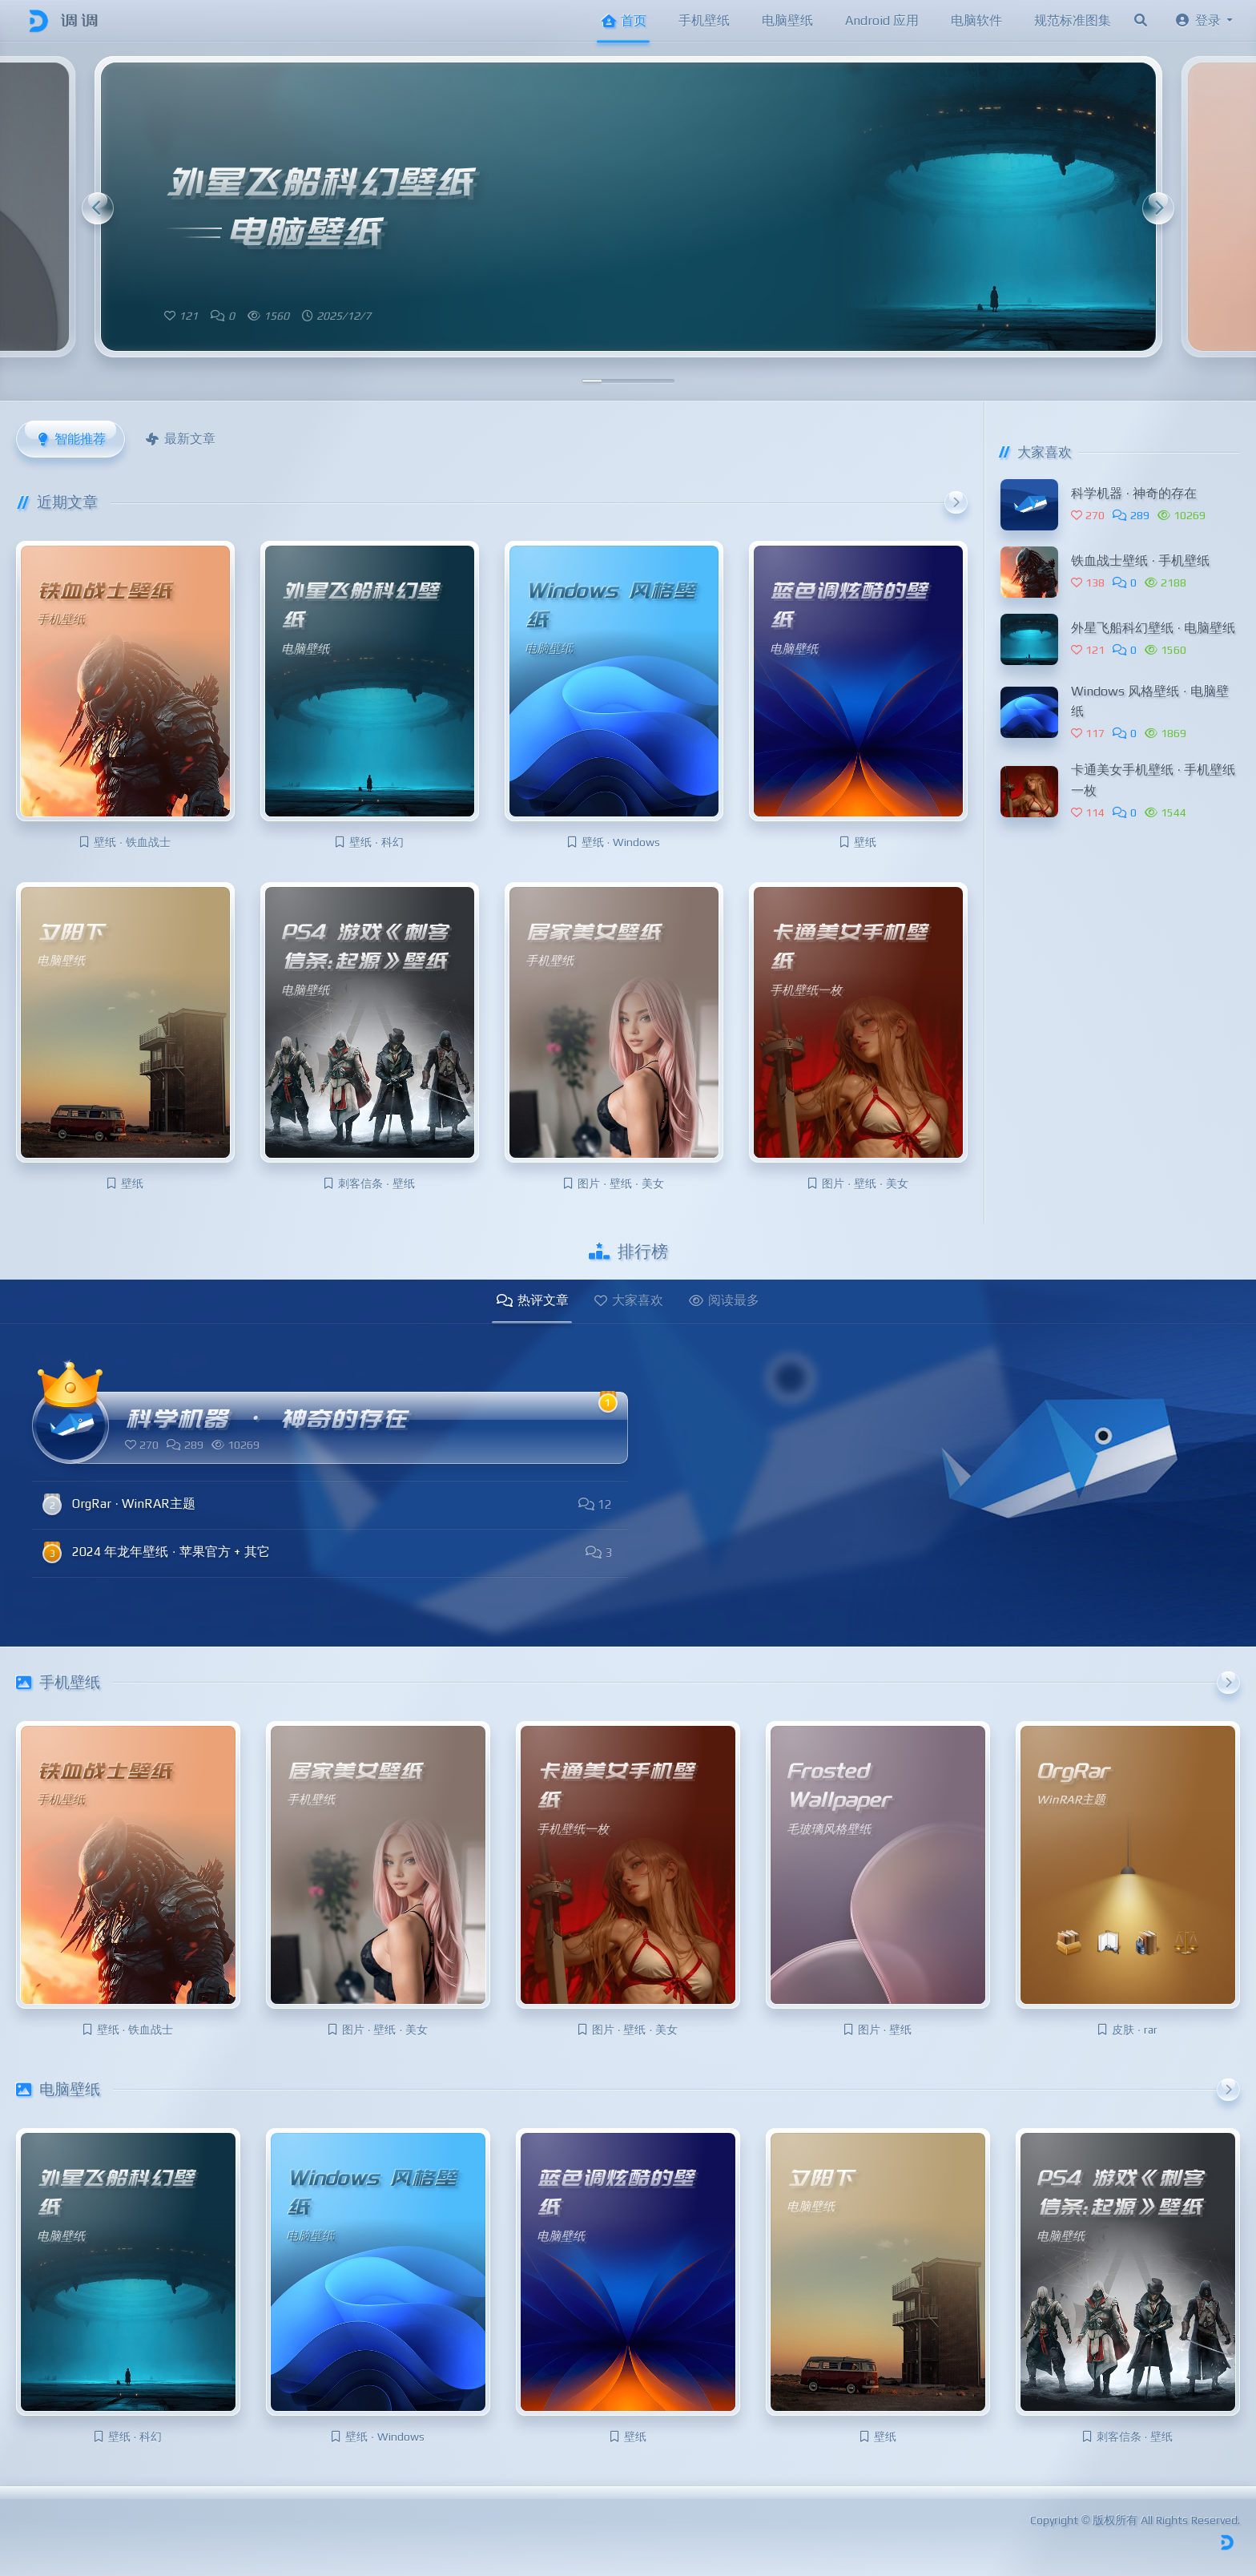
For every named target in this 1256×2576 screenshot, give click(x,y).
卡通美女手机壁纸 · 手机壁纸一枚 (1153, 780)
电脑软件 (976, 20)
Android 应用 (882, 20)
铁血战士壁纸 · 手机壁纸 (1140, 560)
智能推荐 (70, 438)
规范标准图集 (1072, 20)
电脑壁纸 (787, 20)
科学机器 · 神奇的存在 (1134, 493)
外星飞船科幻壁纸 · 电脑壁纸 (1153, 627)
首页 (623, 20)
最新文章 (179, 438)
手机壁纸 (704, 20)
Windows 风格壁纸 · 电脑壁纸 (1150, 701)
